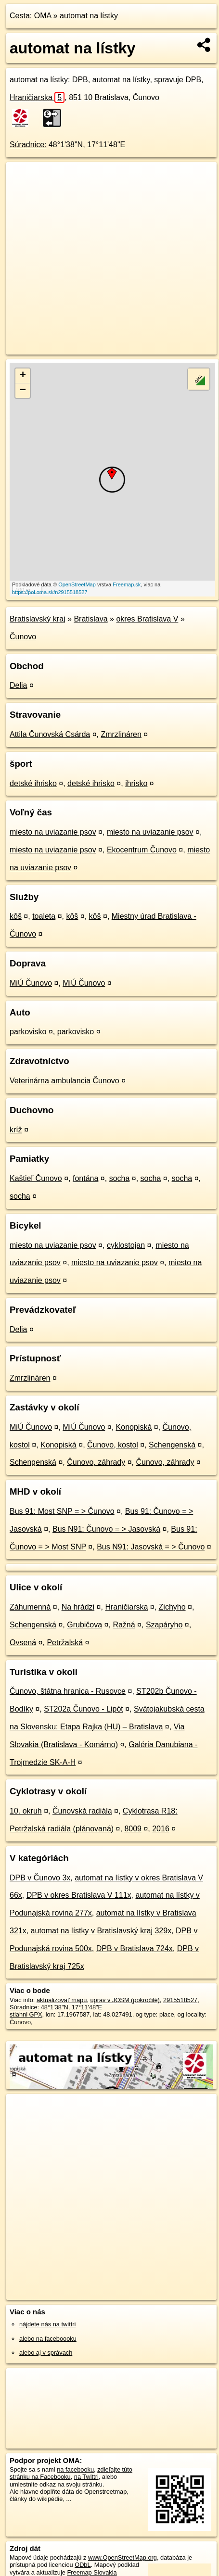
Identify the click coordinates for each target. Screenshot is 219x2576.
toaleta (43, 916)
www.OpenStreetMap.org (122, 2557)
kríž (16, 1130)
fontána (85, 1178)
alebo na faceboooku (48, 2338)
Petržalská (65, 1642)
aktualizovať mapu (62, 2000)
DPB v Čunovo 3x (40, 1878)
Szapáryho (164, 1625)
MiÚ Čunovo (31, 983)
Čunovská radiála (82, 1811)
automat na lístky (89, 16)
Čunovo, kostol (112, 1445)
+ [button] (23, 375)
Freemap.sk (127, 584)
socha (119, 1178)
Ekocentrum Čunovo (142, 850)
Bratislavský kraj (37, 619)
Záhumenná (30, 1607)
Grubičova (84, 1625)
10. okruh (26, 1811)
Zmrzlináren (121, 734)
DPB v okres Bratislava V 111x (78, 1895)
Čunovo (23, 637)
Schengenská (172, 1445)
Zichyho (172, 1607)
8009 (133, 1829)
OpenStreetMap (77, 584)
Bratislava (90, 619)
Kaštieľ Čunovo (36, 1178)
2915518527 (180, 2000)
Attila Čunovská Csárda (50, 734)
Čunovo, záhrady (96, 1462)
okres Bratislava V (147, 619)
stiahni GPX (26, 2014)
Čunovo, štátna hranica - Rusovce (68, 1691)
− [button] (23, 390)
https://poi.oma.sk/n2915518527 (50, 592)
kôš (16, 916)
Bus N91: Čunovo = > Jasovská (106, 1529)
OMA (43, 16)
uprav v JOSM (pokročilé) (124, 2000)
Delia (18, 685)
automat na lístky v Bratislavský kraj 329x (101, 1931)
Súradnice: (28, 144)
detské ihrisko (33, 783)
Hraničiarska (37, 97)
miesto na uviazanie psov (53, 832)
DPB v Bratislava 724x (134, 1948)
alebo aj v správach (45, 2352)
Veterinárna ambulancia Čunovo (64, 1081)
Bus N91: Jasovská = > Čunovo (151, 1547)
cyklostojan (126, 1245)
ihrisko (136, 783)
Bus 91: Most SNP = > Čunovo (62, 1511)
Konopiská (134, 1427)
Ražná (124, 1625)
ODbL (82, 2564)
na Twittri (86, 2476)
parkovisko (28, 1032)
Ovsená (23, 1642)
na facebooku (75, 2469)
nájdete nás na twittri (47, 2324)
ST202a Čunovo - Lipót (83, 1709)
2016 (160, 1829)
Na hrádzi (78, 1607)
